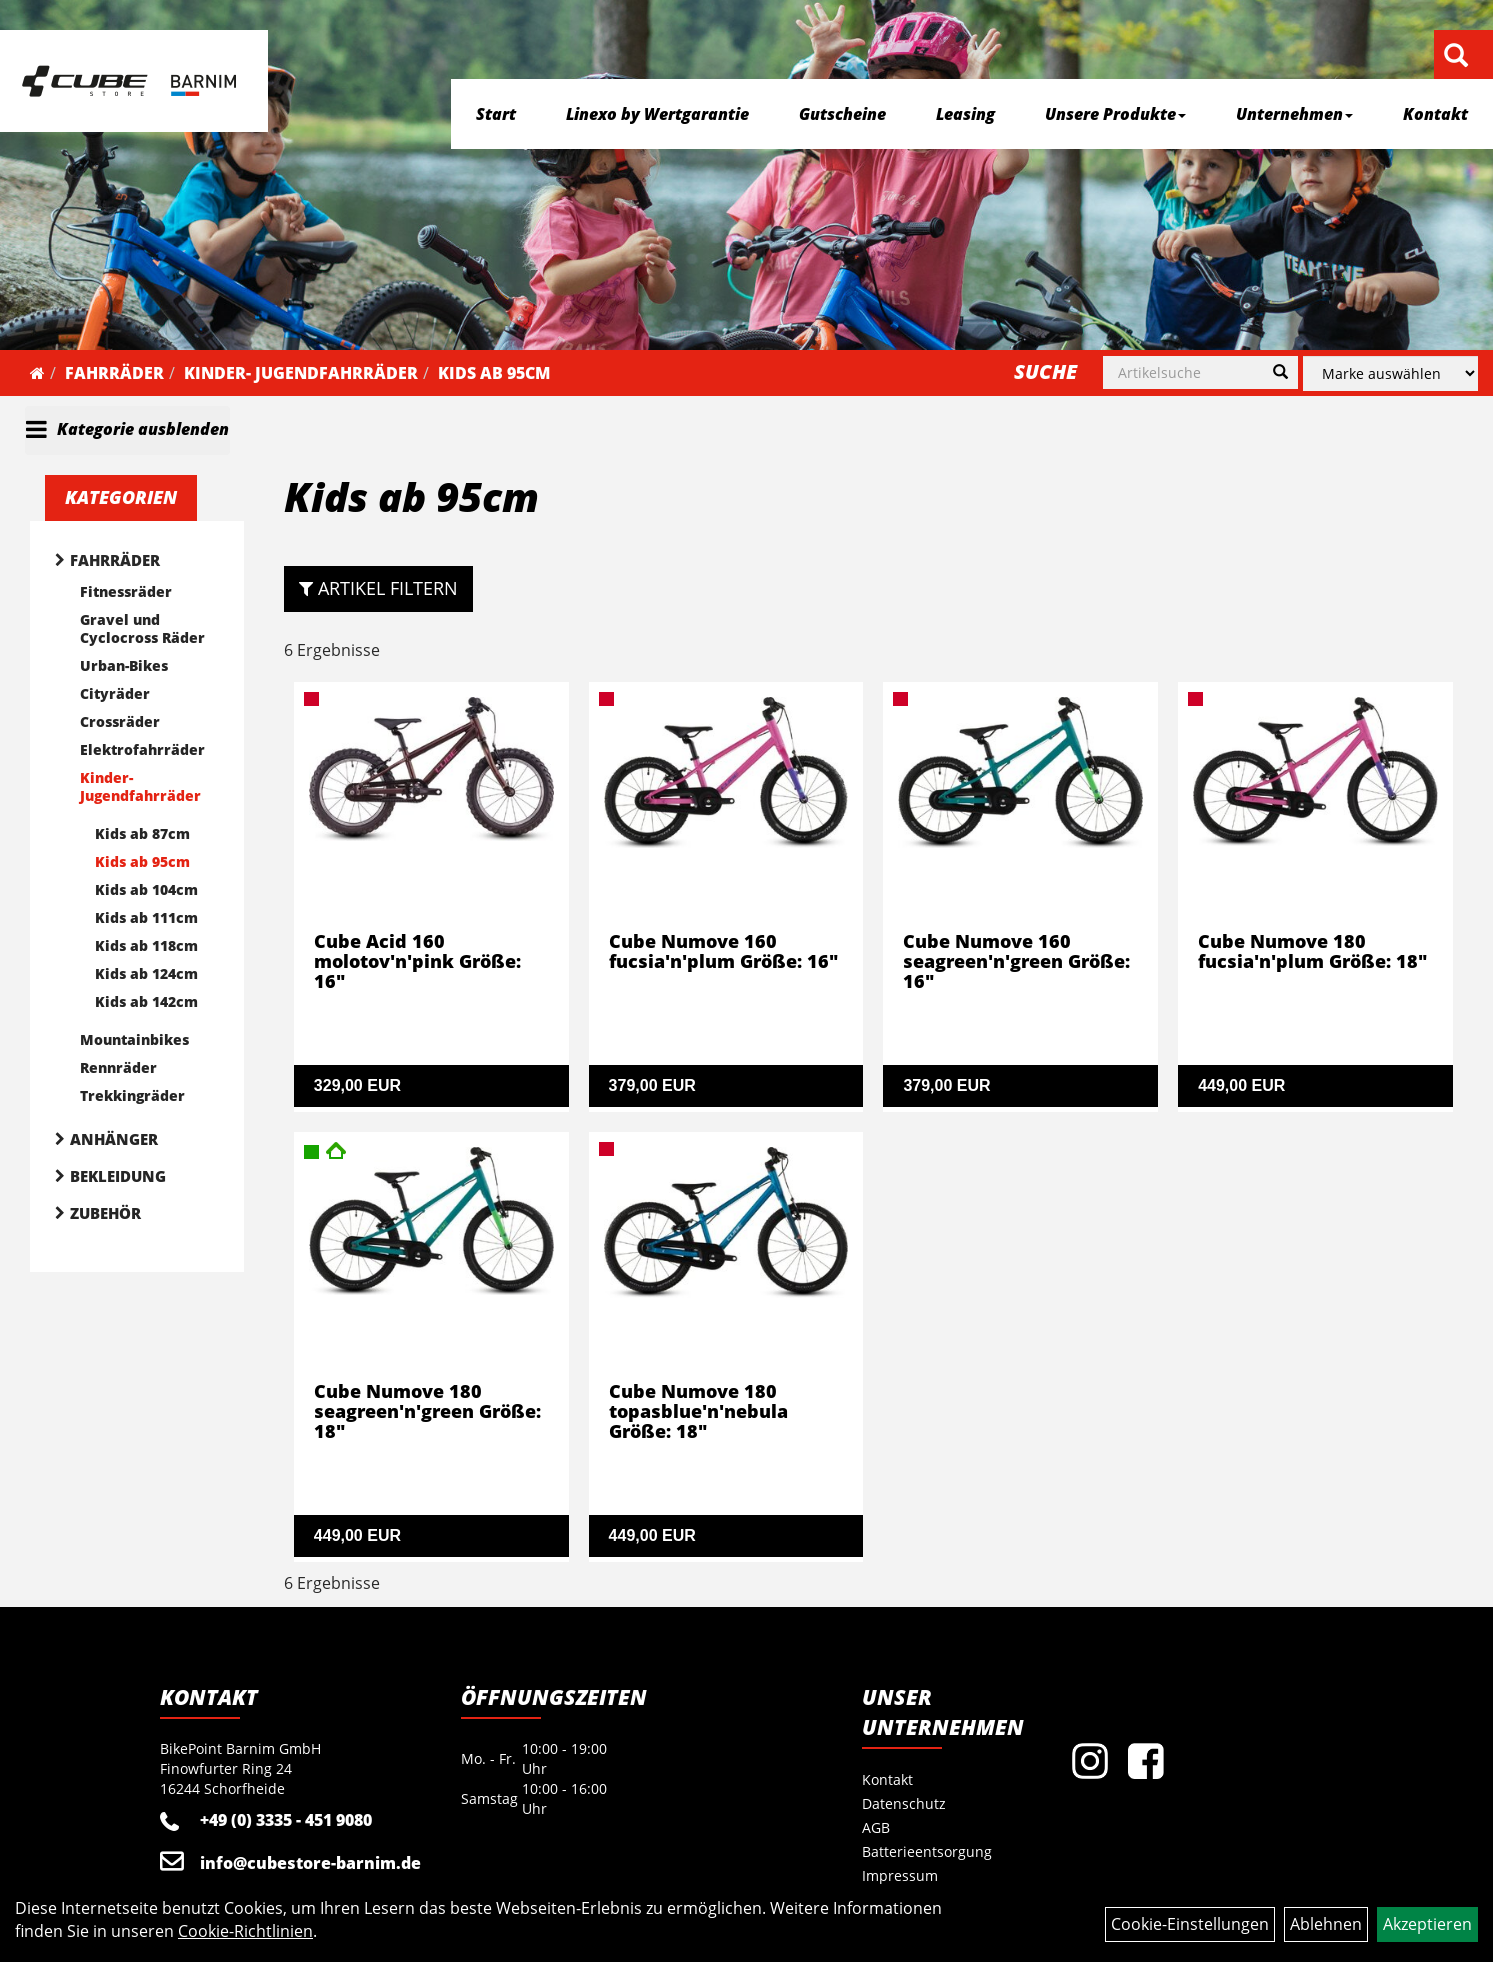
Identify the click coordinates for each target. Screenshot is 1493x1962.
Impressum (900, 1875)
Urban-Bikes (124, 665)
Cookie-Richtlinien (245, 1931)
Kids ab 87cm (142, 833)
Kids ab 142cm (146, 1001)
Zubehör (105, 1213)
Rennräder (118, 1067)
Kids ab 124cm (146, 973)
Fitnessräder (126, 591)
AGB (876, 1827)
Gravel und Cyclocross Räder (142, 628)
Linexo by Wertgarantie (657, 114)
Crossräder (120, 721)
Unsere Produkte (1115, 114)
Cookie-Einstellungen (1190, 1924)
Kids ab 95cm (494, 373)
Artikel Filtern (378, 588)
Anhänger (114, 1139)
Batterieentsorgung (927, 1851)
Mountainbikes (134, 1039)
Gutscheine (842, 114)
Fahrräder (114, 373)
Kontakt (1435, 114)
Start (496, 114)
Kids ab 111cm (146, 917)
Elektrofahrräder (142, 749)
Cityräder (115, 693)
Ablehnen (1326, 1924)
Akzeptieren (1427, 1924)
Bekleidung (118, 1176)
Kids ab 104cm (146, 889)
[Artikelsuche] (1456, 56)
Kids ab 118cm (146, 945)
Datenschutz (904, 1803)
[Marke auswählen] (1390, 373)
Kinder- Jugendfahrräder (301, 373)
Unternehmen (1294, 114)
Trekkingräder (132, 1095)
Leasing (965, 114)
